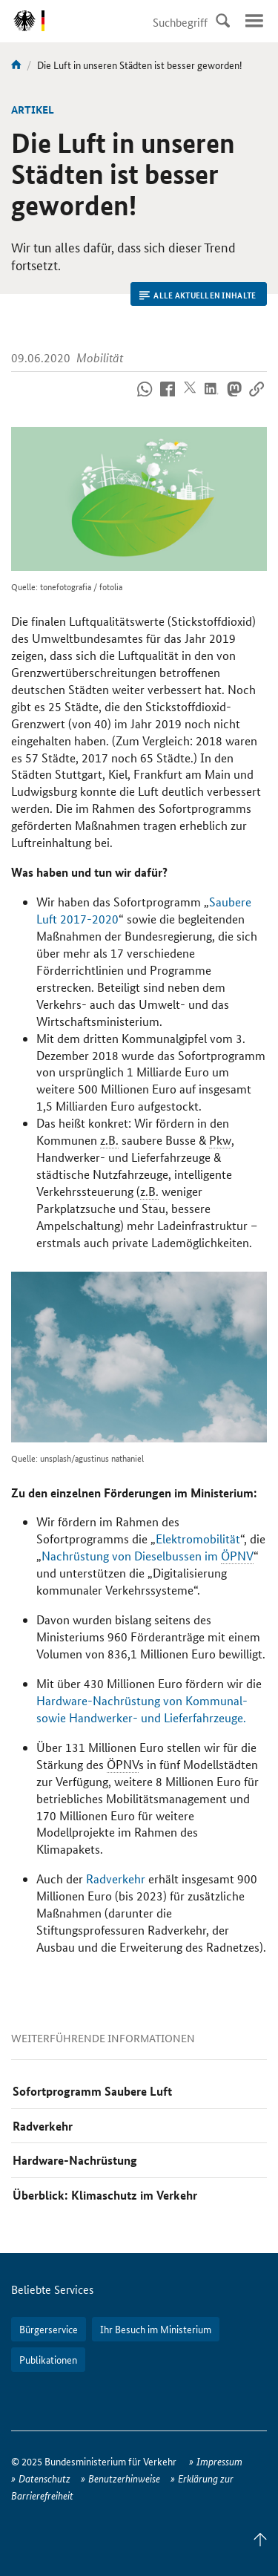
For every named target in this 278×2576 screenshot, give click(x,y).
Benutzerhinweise (124, 2478)
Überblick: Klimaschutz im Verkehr (105, 2194)
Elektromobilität (198, 1538)
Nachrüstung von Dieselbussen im (148, 1556)
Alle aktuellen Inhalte (197, 295)
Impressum (219, 2461)
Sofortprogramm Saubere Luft (92, 2090)
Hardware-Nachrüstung (75, 2159)
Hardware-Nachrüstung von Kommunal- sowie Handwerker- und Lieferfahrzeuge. (142, 1709)
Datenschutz (44, 2478)
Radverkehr (115, 1878)
